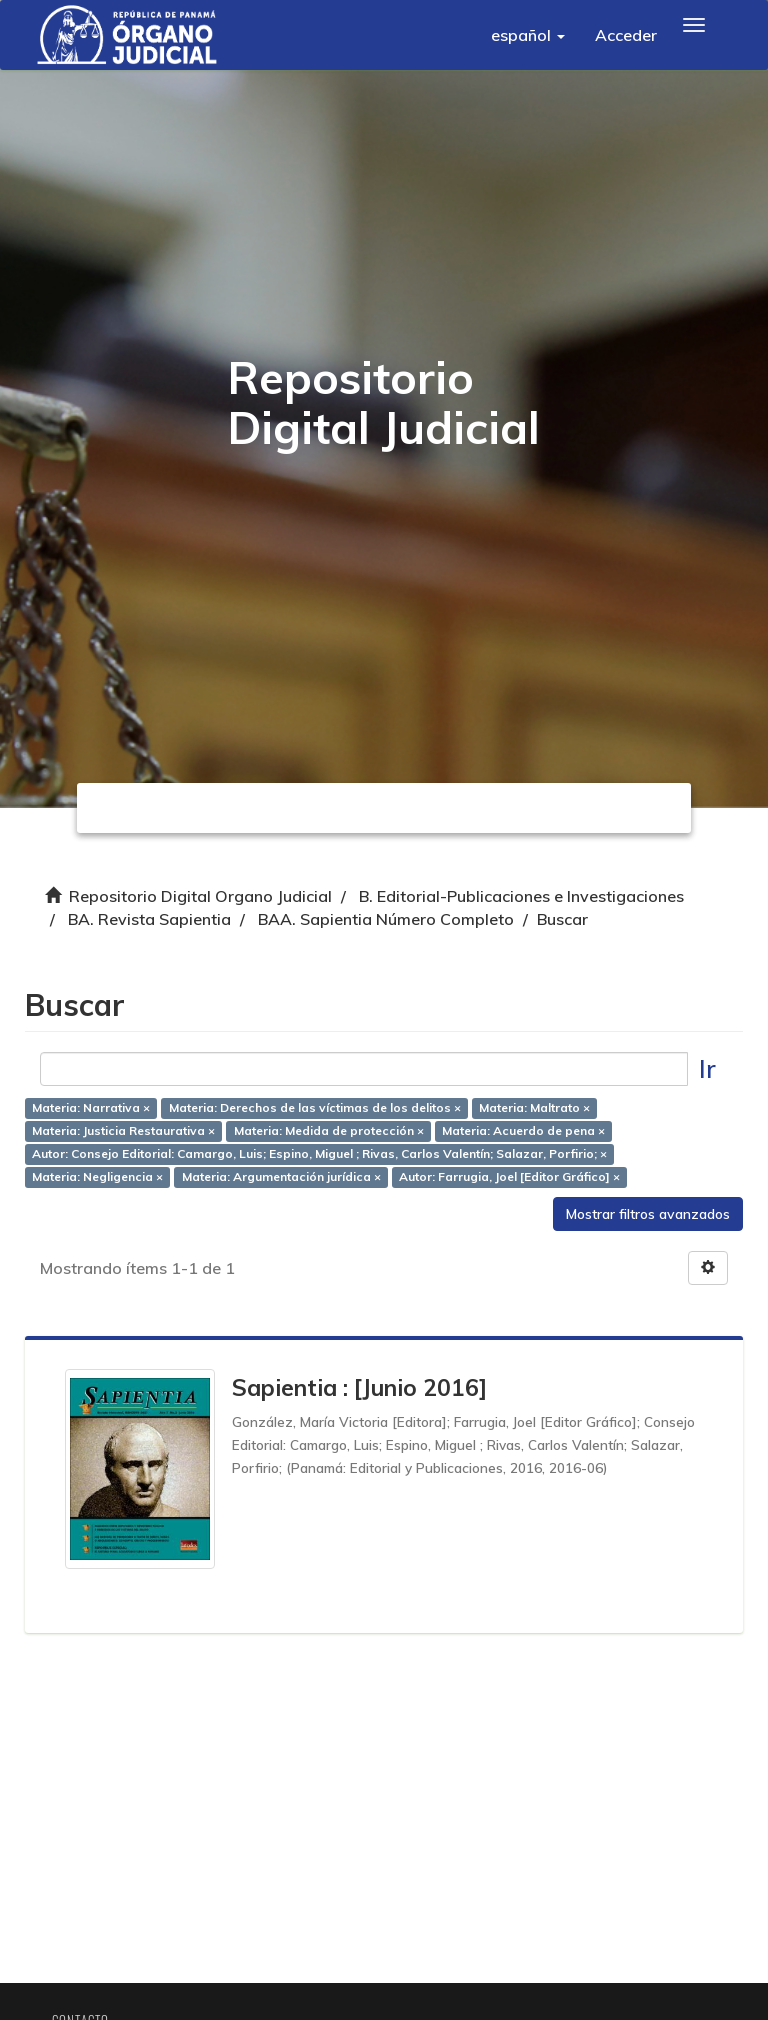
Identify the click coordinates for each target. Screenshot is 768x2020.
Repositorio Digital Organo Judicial (200, 896)
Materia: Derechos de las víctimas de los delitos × (315, 1108)
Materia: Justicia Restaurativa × (123, 1131)
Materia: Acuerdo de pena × (523, 1131)
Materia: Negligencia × (97, 1176)
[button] (528, 35)
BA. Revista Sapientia (149, 919)
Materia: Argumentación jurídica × (281, 1176)
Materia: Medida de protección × (329, 1131)
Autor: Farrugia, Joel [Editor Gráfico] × (509, 1176)
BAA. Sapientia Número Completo (386, 919)
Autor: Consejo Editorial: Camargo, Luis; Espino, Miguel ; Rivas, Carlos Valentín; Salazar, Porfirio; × (319, 1153)
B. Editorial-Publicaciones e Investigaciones (521, 896)
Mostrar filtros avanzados (648, 1214)
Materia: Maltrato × (534, 1108)
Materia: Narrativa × (91, 1108)
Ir (707, 1068)
